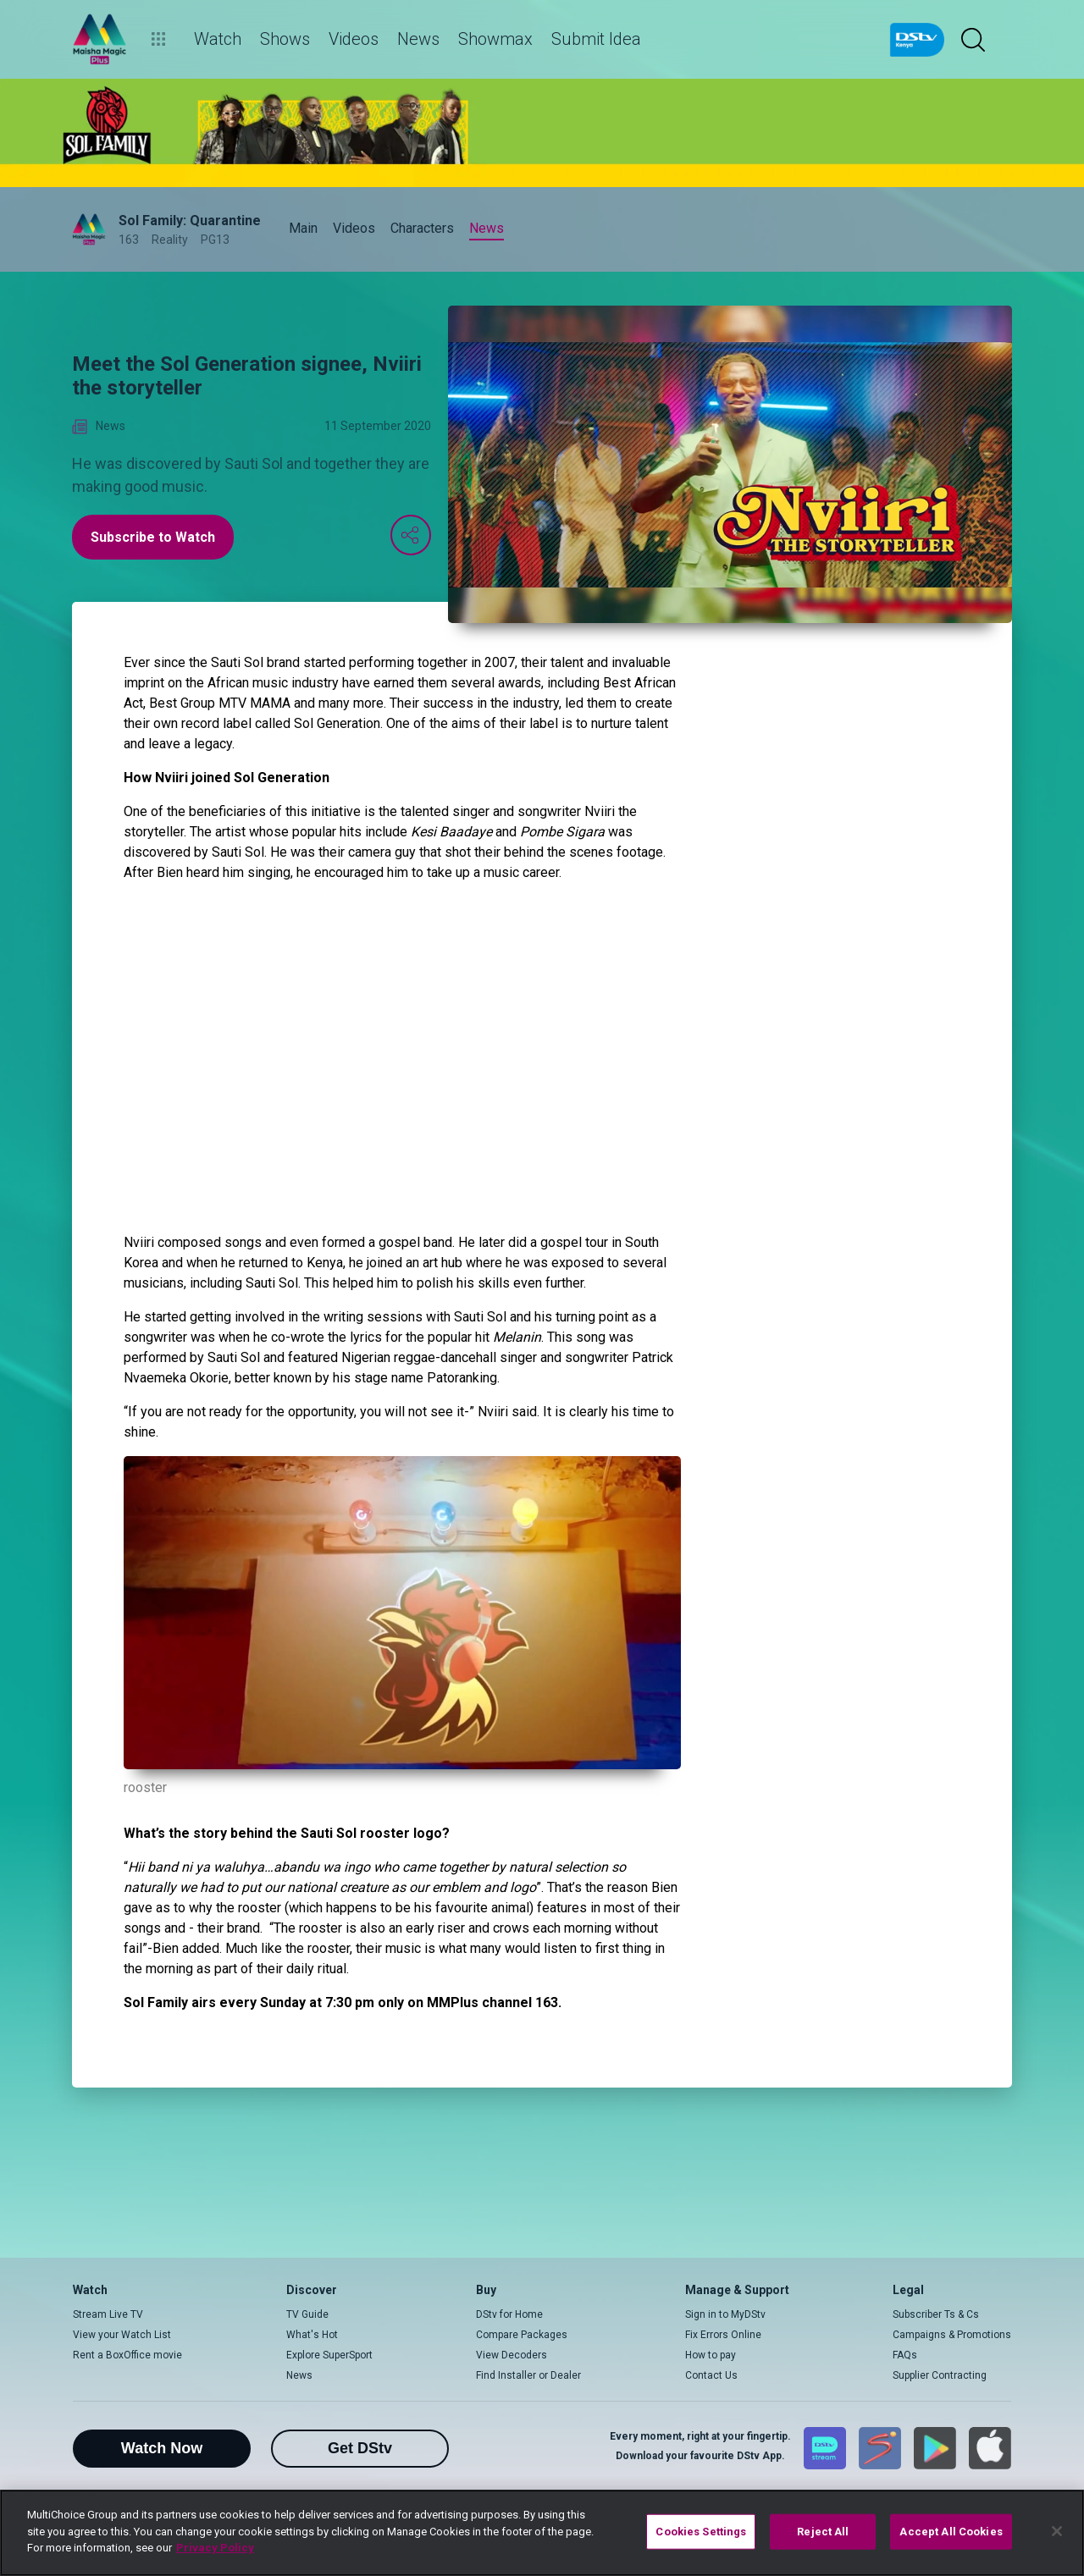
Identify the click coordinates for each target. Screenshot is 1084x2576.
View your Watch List (122, 2335)
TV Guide (307, 2314)
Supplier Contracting (940, 2375)
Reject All (823, 2531)
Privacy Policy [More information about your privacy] (215, 2547)
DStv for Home (509, 2314)
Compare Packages (521, 2335)
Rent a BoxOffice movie (127, 2355)
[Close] (1057, 2531)
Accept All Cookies (950, 2531)
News (299, 2375)
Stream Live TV (108, 2314)
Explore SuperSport (329, 2355)
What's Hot (312, 2335)
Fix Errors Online (723, 2335)
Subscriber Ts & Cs (936, 2314)
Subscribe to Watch (153, 537)
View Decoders (511, 2355)
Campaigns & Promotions (952, 2335)
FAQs (905, 2355)
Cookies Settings (700, 2531)
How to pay (710, 2355)
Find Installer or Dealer (528, 2375)
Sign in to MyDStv (725, 2314)
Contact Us (711, 2375)
